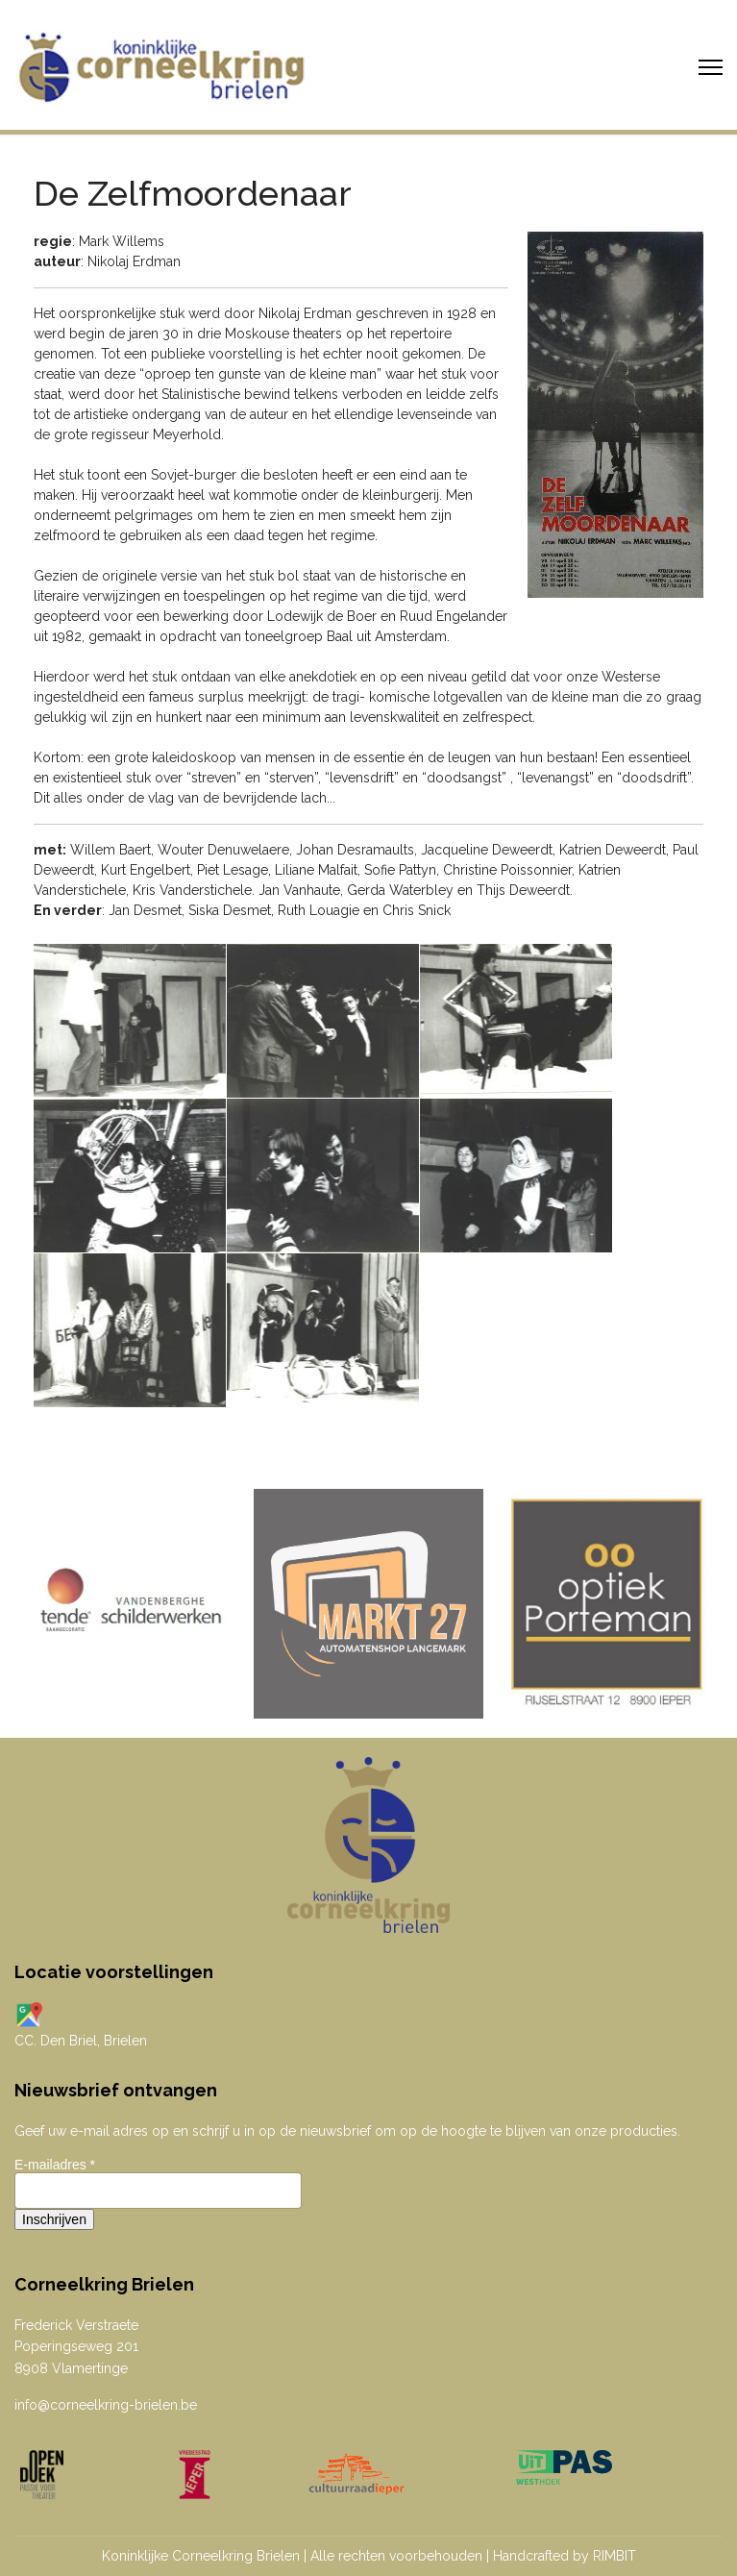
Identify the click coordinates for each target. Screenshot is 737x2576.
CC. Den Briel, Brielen (80, 2040)
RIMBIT (614, 2556)
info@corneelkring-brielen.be (105, 2405)
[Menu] (711, 67)
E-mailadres (54, 2164)
